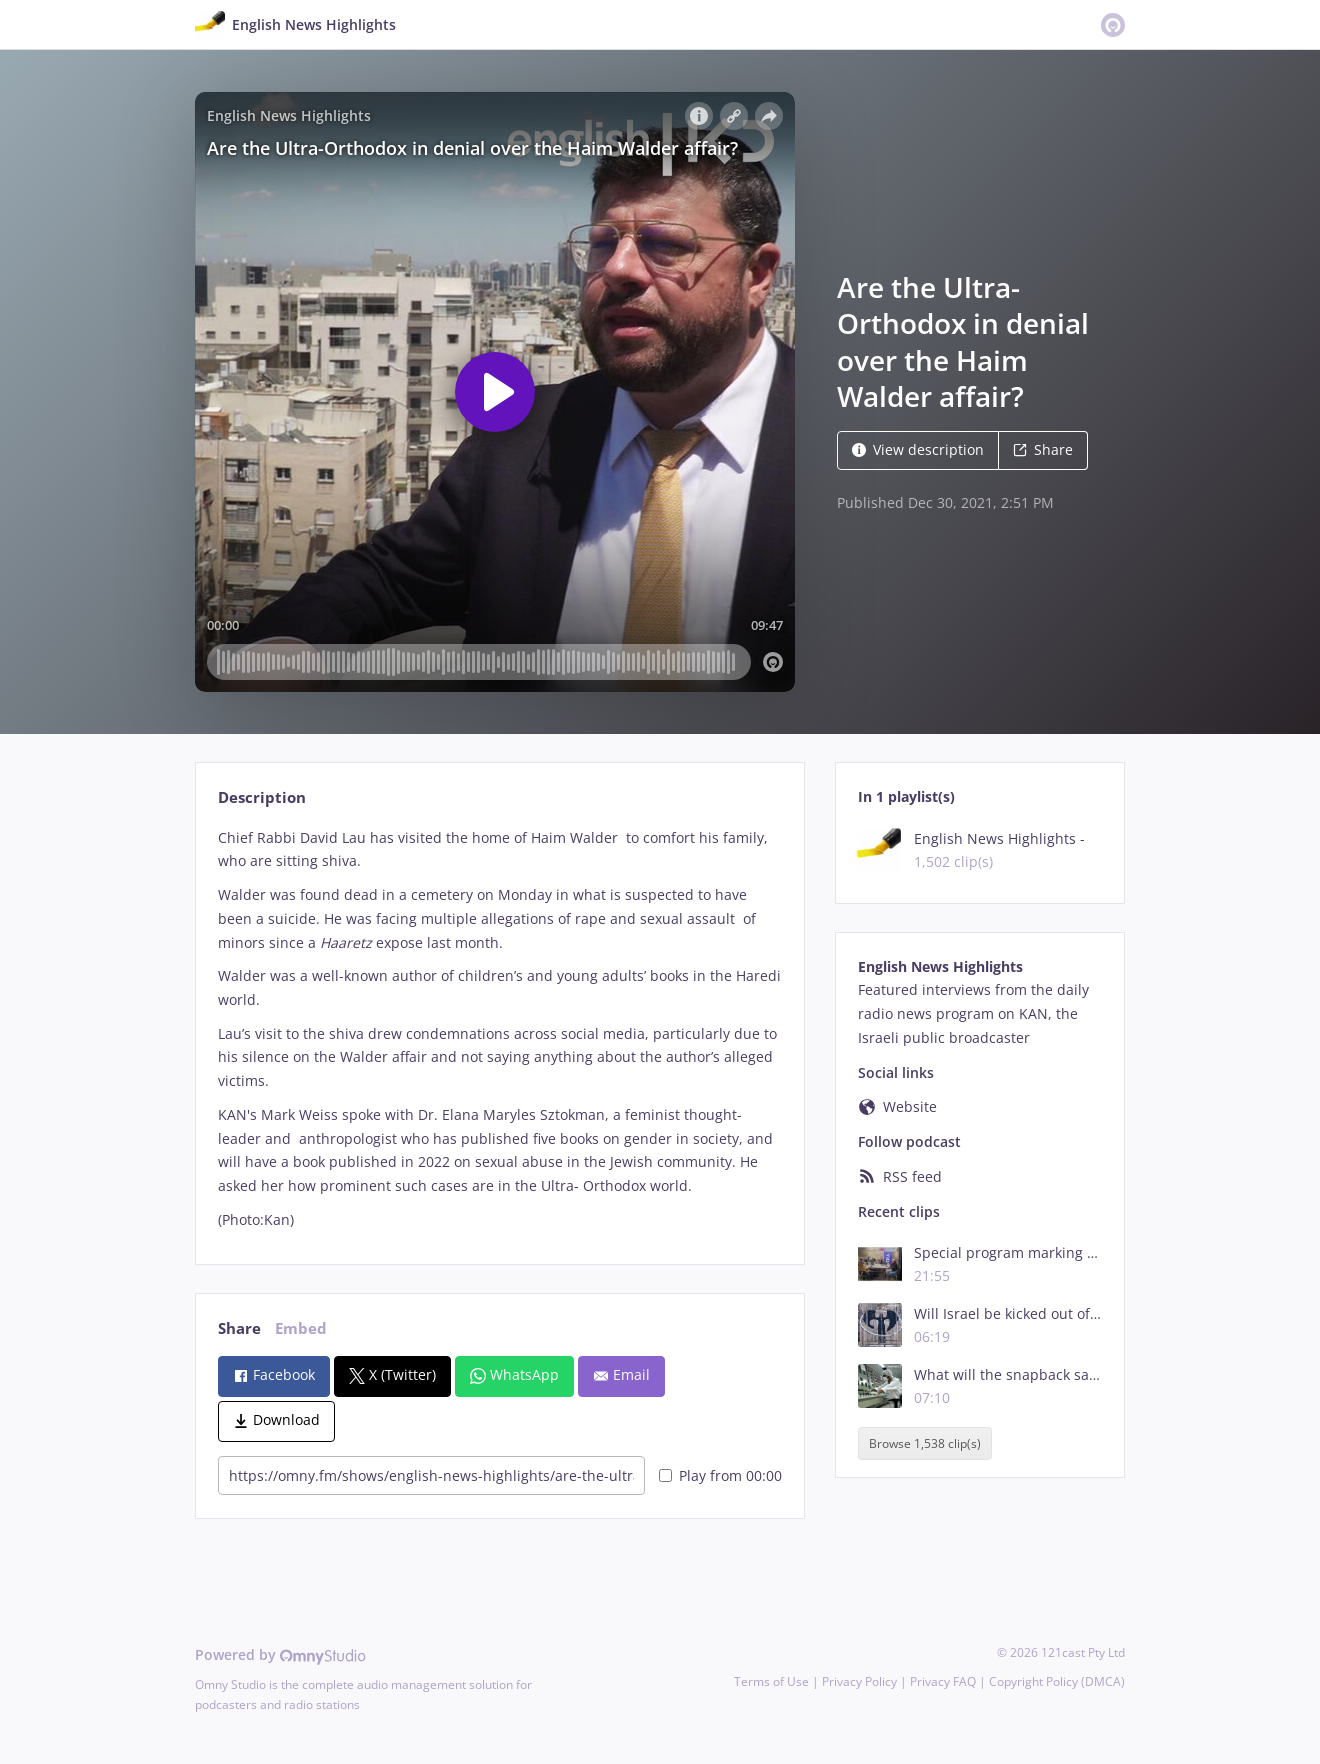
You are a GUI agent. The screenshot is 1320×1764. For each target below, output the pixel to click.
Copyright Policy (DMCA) (1057, 1681)
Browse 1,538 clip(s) (925, 1443)
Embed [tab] (301, 1328)
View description (918, 449)
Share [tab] (239, 1328)
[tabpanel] (499, 1029)
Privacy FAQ (943, 1681)
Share (1043, 449)
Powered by (280, 1654)
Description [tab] (262, 797)
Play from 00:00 (720, 1475)
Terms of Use (771, 1681)
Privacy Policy (859, 1681)
